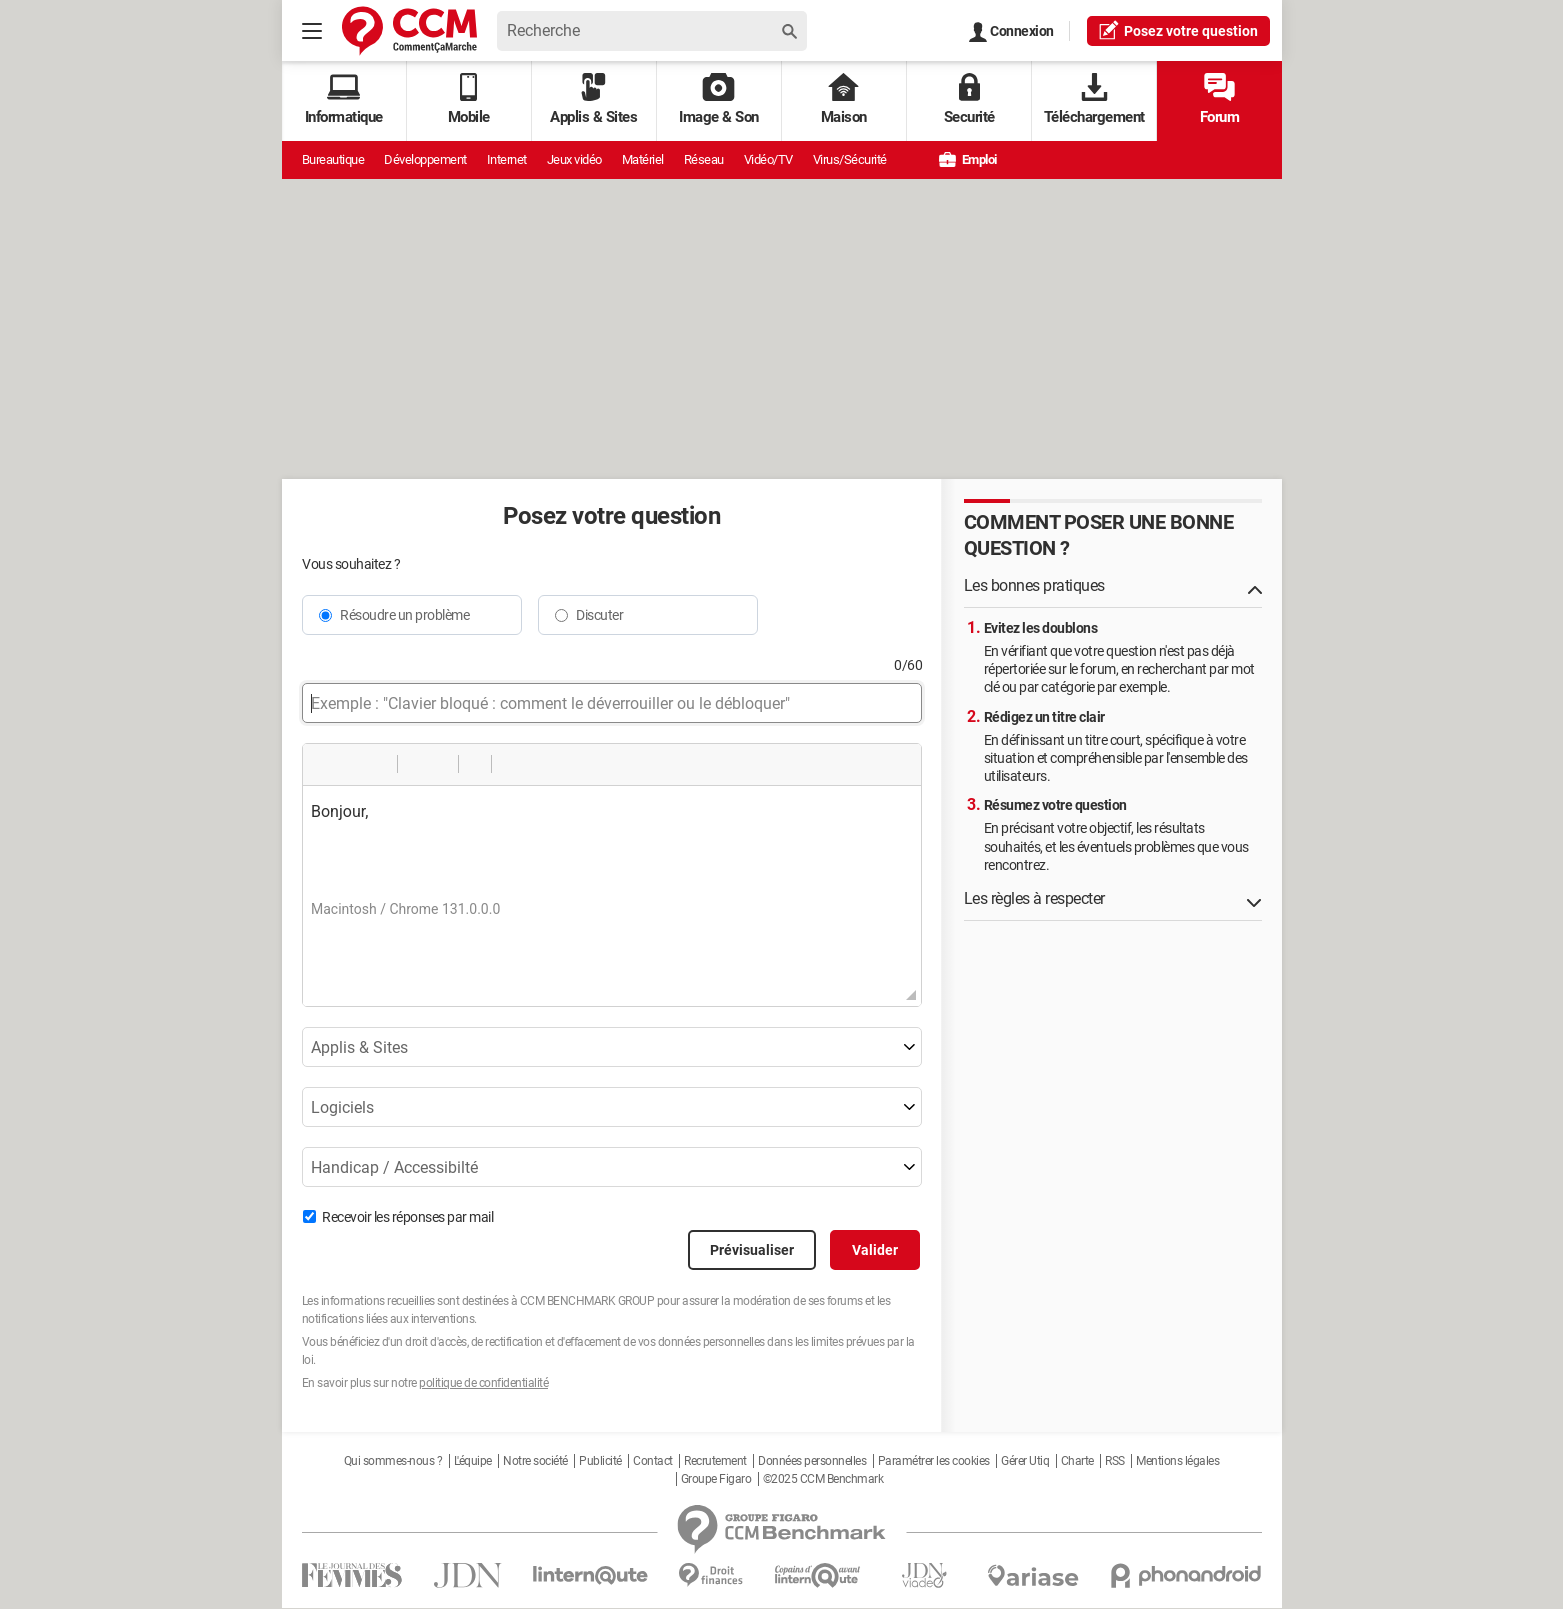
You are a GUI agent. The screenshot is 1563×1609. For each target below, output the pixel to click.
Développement (425, 159)
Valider (875, 1250)
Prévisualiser (752, 1250)
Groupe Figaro (716, 1479)
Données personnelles (812, 1461)
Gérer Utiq (1025, 1461)
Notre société (535, 1461)
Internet (507, 159)
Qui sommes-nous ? (393, 1461)
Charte (1077, 1461)
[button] (325, 764)
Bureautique (333, 159)
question (1178, 30)
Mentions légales (1177, 1461)
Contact (653, 1461)
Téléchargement (1094, 99)
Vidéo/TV (768, 159)
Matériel (643, 159)
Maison (844, 99)
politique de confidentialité (483, 1383)
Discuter (599, 615)
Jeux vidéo (574, 159)
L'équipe (473, 1461)
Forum (1220, 99)
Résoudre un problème (404, 615)
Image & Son (719, 99)
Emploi (968, 159)
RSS (1115, 1461)
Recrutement (715, 1461)
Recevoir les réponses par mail (407, 1217)
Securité (969, 99)
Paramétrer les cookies (934, 1461)
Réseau (704, 159)
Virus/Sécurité (850, 159)
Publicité (600, 1461)
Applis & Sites (593, 99)
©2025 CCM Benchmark (823, 1479)
